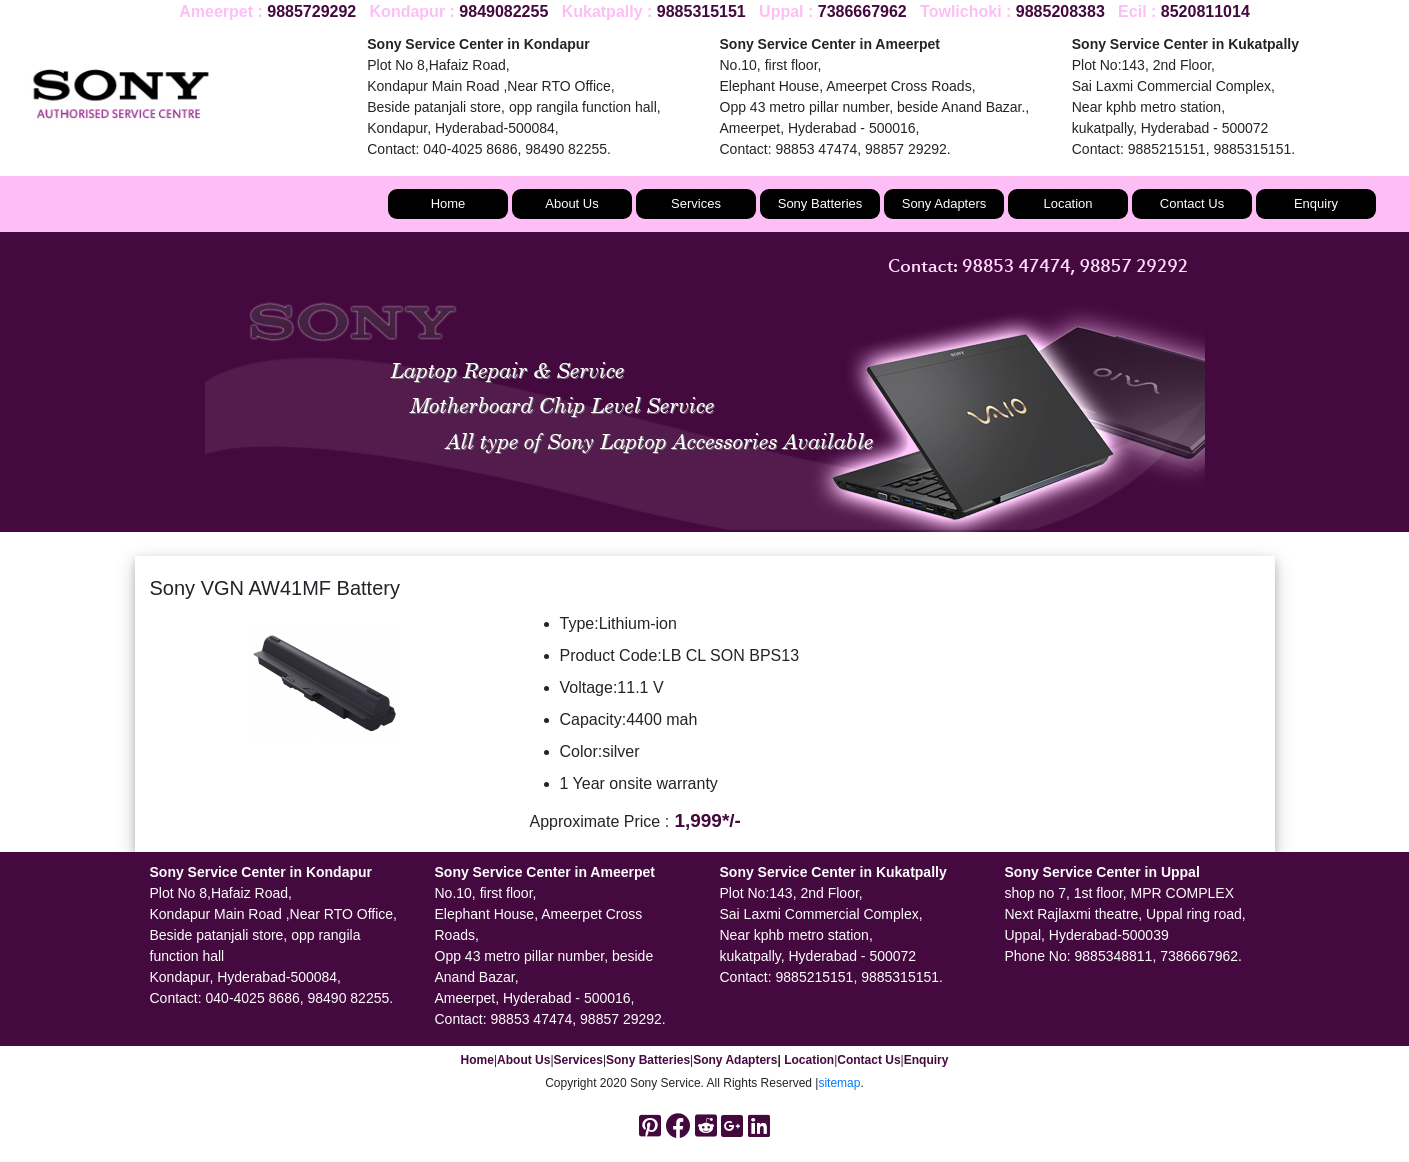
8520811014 (1205, 11)
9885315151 (701, 11)
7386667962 (862, 11)
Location (1067, 203)
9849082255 (503, 11)
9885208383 (1060, 11)
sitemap (839, 1083)
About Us (571, 203)
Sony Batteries (820, 203)
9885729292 (311, 11)
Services (696, 203)
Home (448, 203)
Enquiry (1316, 203)
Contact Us (1192, 203)
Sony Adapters (944, 203)
